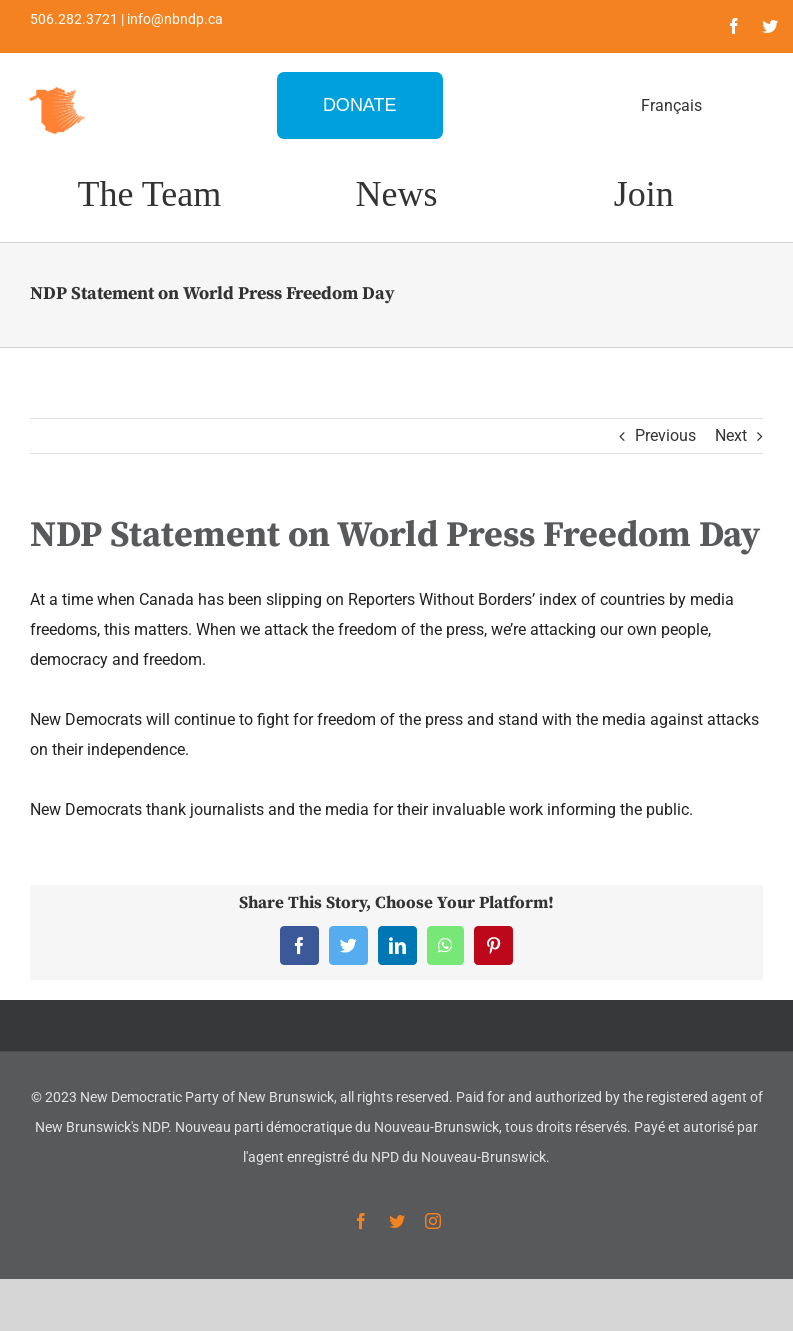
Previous (665, 435)
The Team (149, 194)
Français (671, 105)
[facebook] (734, 26)
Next (731, 435)
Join (644, 194)
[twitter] (770, 26)
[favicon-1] (58, 84)
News (396, 194)
